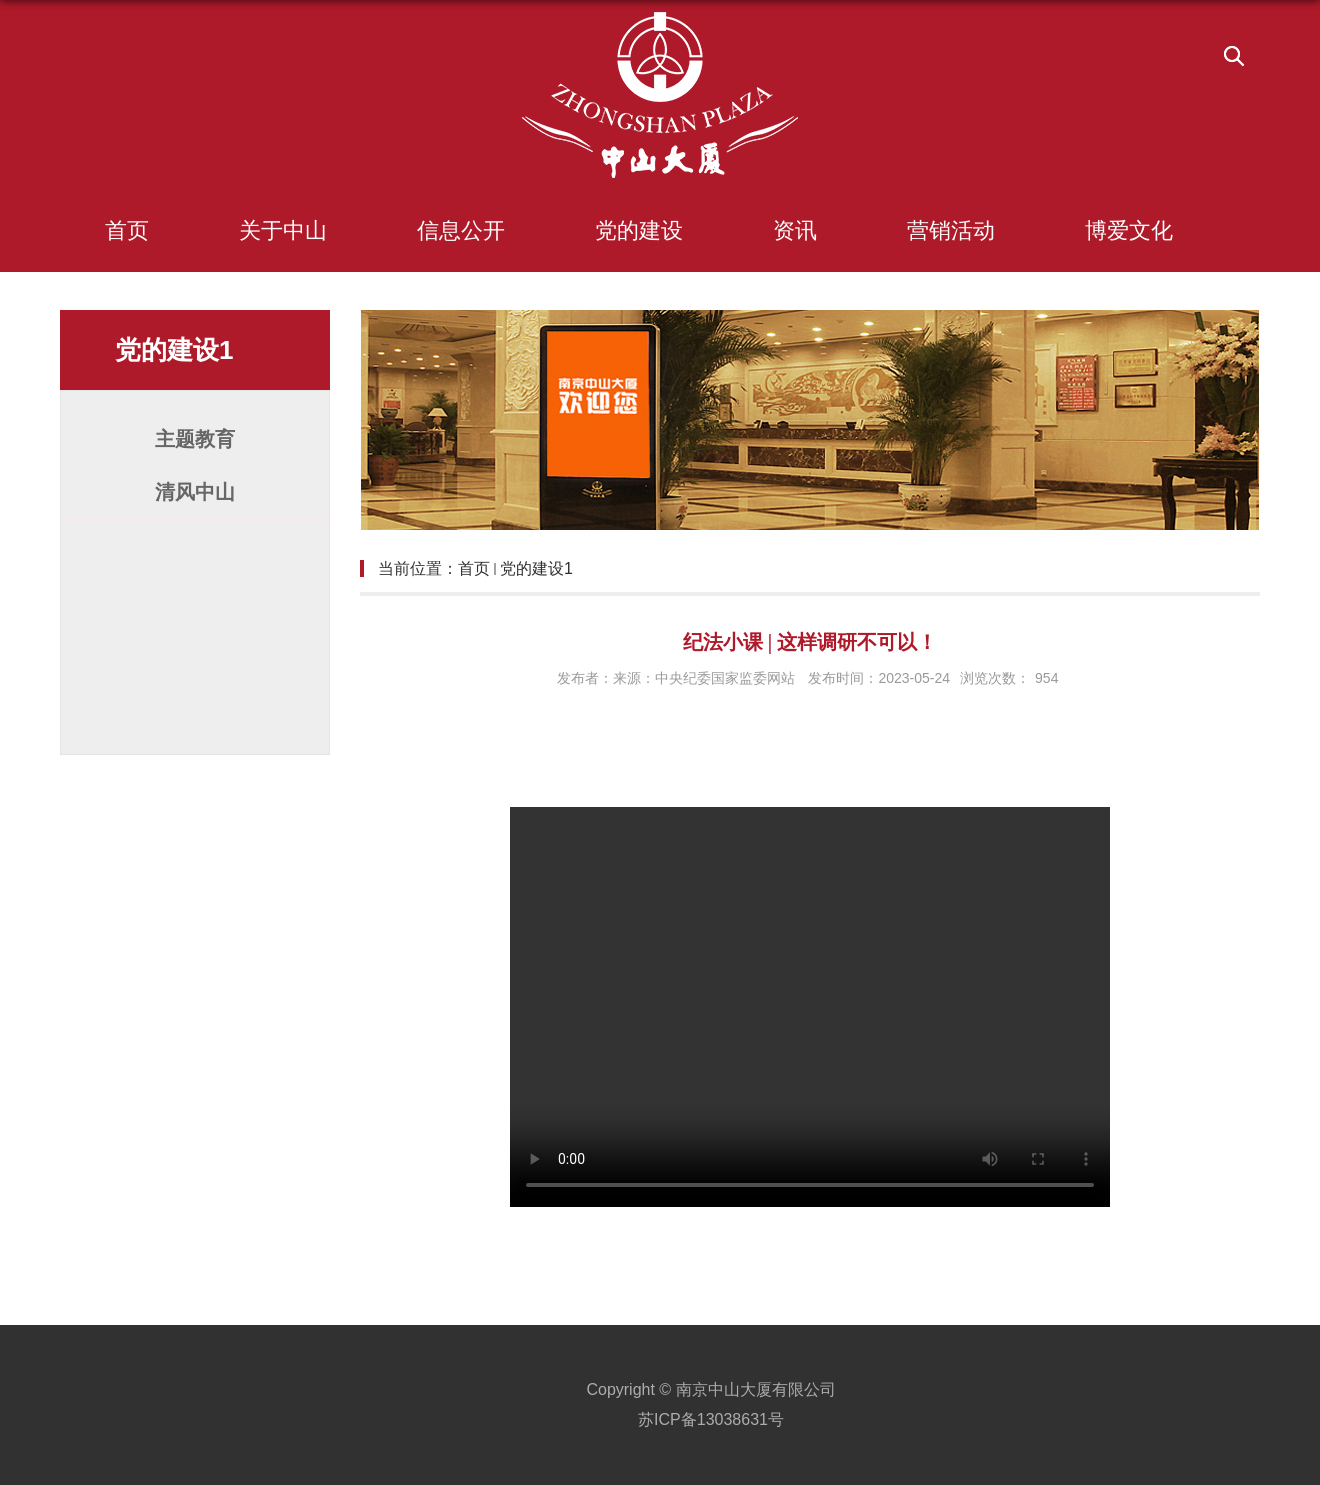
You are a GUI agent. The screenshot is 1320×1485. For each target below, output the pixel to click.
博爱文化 (1129, 230)
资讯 (795, 230)
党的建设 (639, 230)
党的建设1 (536, 568)
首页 (127, 230)
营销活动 (951, 230)
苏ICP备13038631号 (711, 1419)
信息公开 (461, 230)
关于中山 (283, 230)
